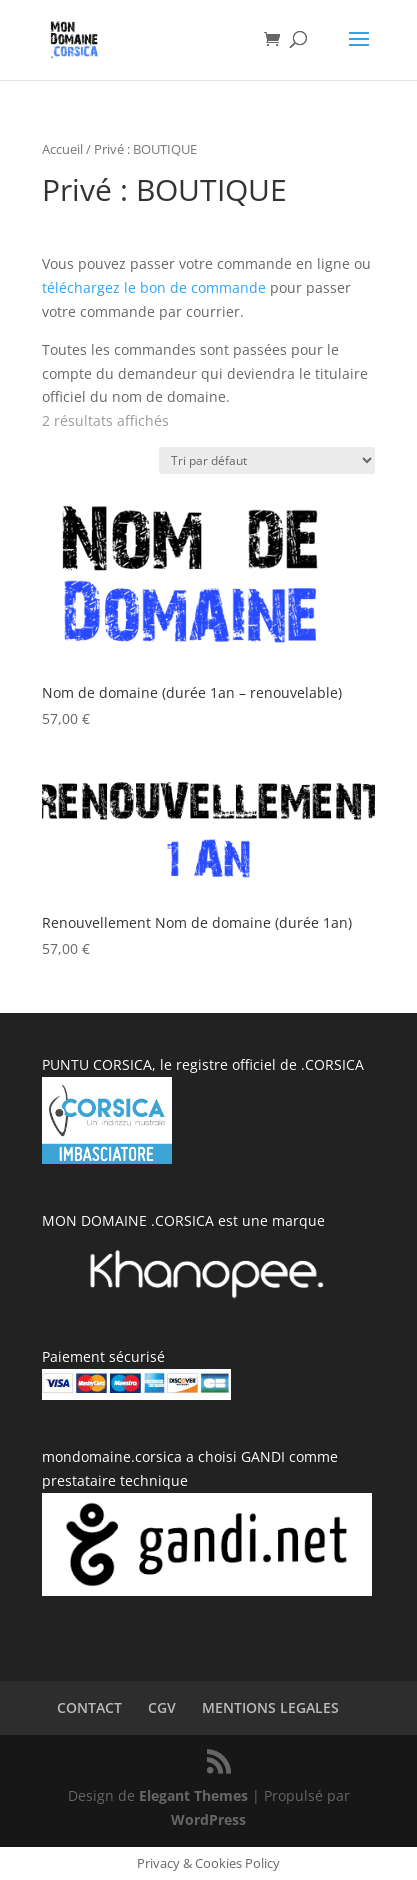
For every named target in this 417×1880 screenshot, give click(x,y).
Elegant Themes (193, 1795)
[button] (209, 579)
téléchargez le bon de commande (154, 287)
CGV (162, 1707)
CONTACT (89, 1707)
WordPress (208, 1819)
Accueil (62, 149)
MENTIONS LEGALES (270, 1707)
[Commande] (267, 460)
